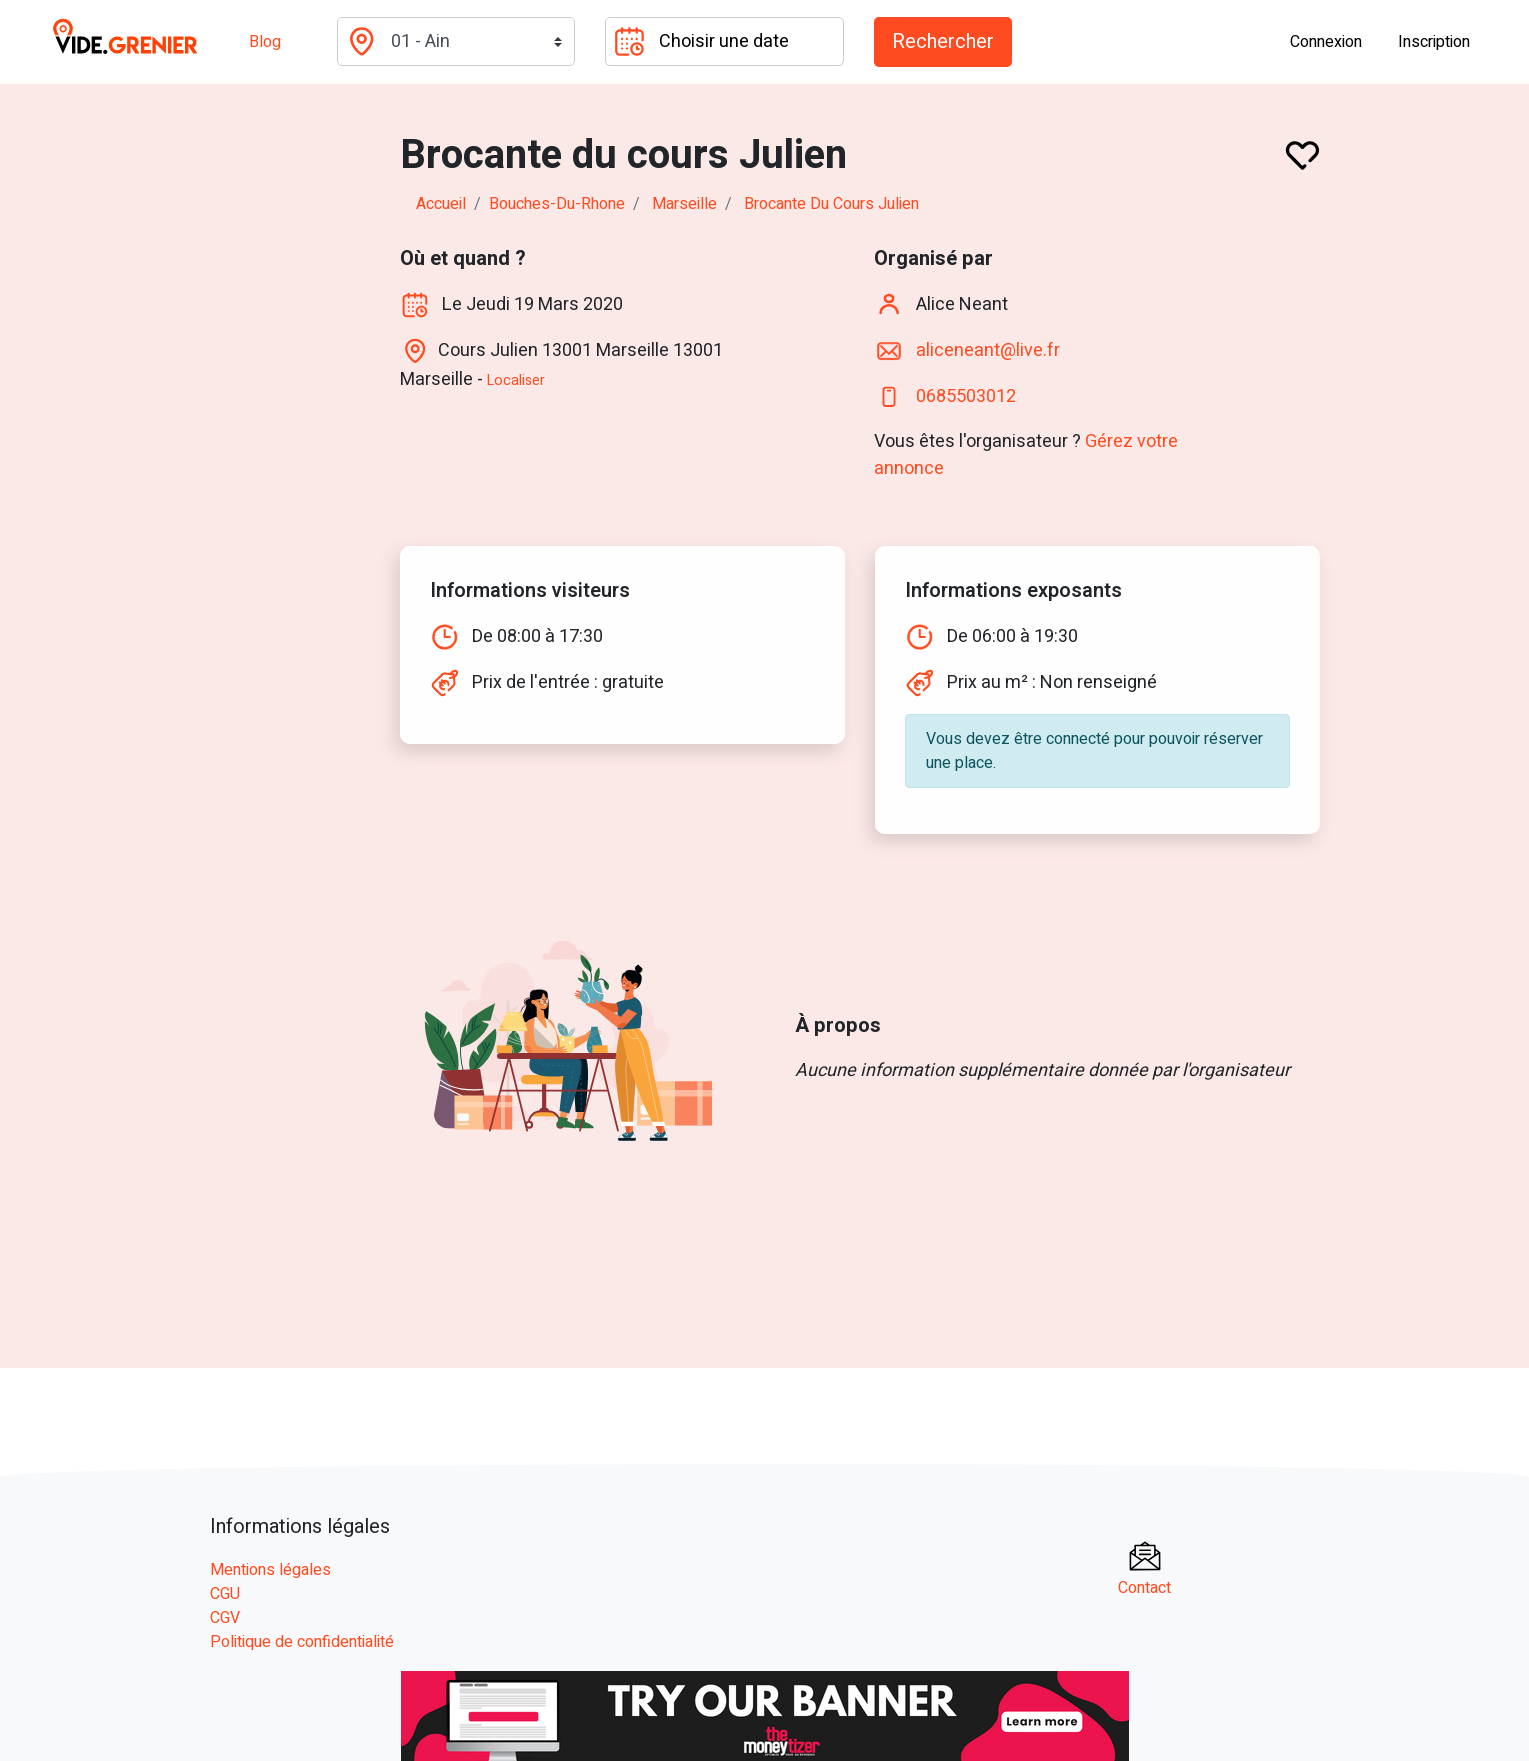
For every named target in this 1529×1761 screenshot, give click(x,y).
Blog (265, 42)
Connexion (1326, 42)
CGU (225, 1594)
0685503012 (966, 395)
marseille (684, 204)
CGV (225, 1618)
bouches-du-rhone (557, 204)
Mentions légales (270, 1570)
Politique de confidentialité (302, 1642)
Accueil (441, 204)
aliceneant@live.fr (988, 349)
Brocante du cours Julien (831, 204)
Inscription (1434, 42)
